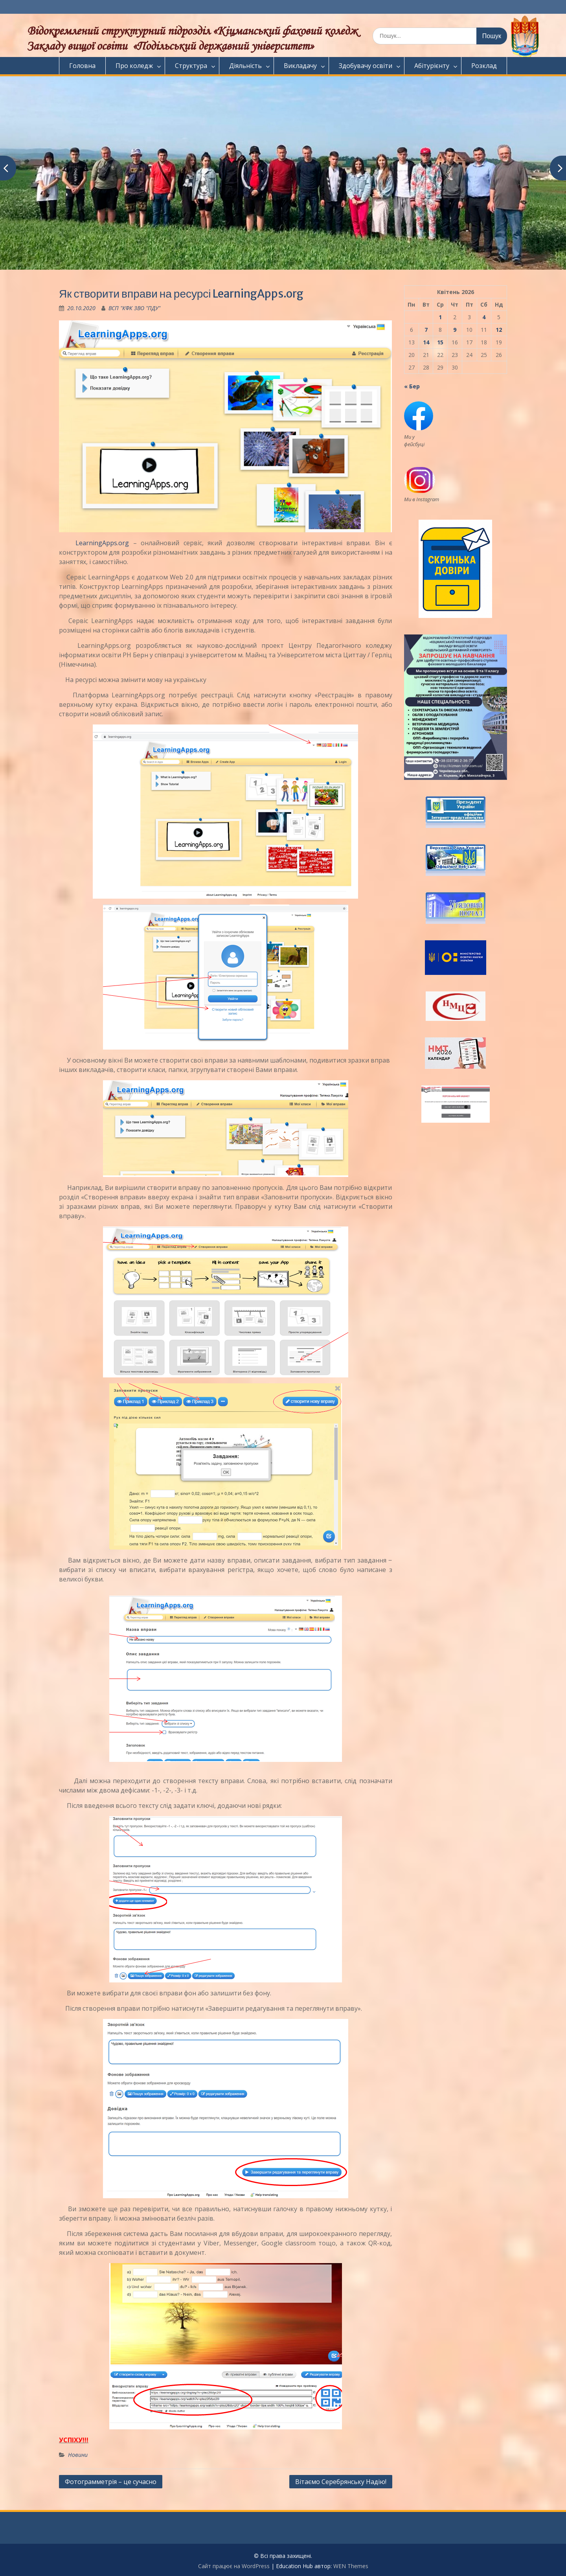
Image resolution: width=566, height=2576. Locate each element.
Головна (82, 65)
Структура (191, 65)
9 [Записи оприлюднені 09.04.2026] (454, 329)
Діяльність (245, 65)
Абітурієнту (431, 65)
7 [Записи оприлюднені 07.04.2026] (426, 329)
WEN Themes (350, 2566)
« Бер (412, 386)
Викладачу (300, 65)
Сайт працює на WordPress (234, 2566)
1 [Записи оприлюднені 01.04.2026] (440, 317)
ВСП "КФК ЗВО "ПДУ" (134, 308)
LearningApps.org (94, 543)
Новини (78, 2454)
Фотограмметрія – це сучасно (110, 2481)
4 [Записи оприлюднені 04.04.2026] (483, 317)
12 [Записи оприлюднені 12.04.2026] (499, 329)
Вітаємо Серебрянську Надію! (340, 2481)
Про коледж (134, 65)
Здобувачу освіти (365, 65)
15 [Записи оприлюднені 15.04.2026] (440, 342)
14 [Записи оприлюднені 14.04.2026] (426, 342)
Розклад (484, 65)
